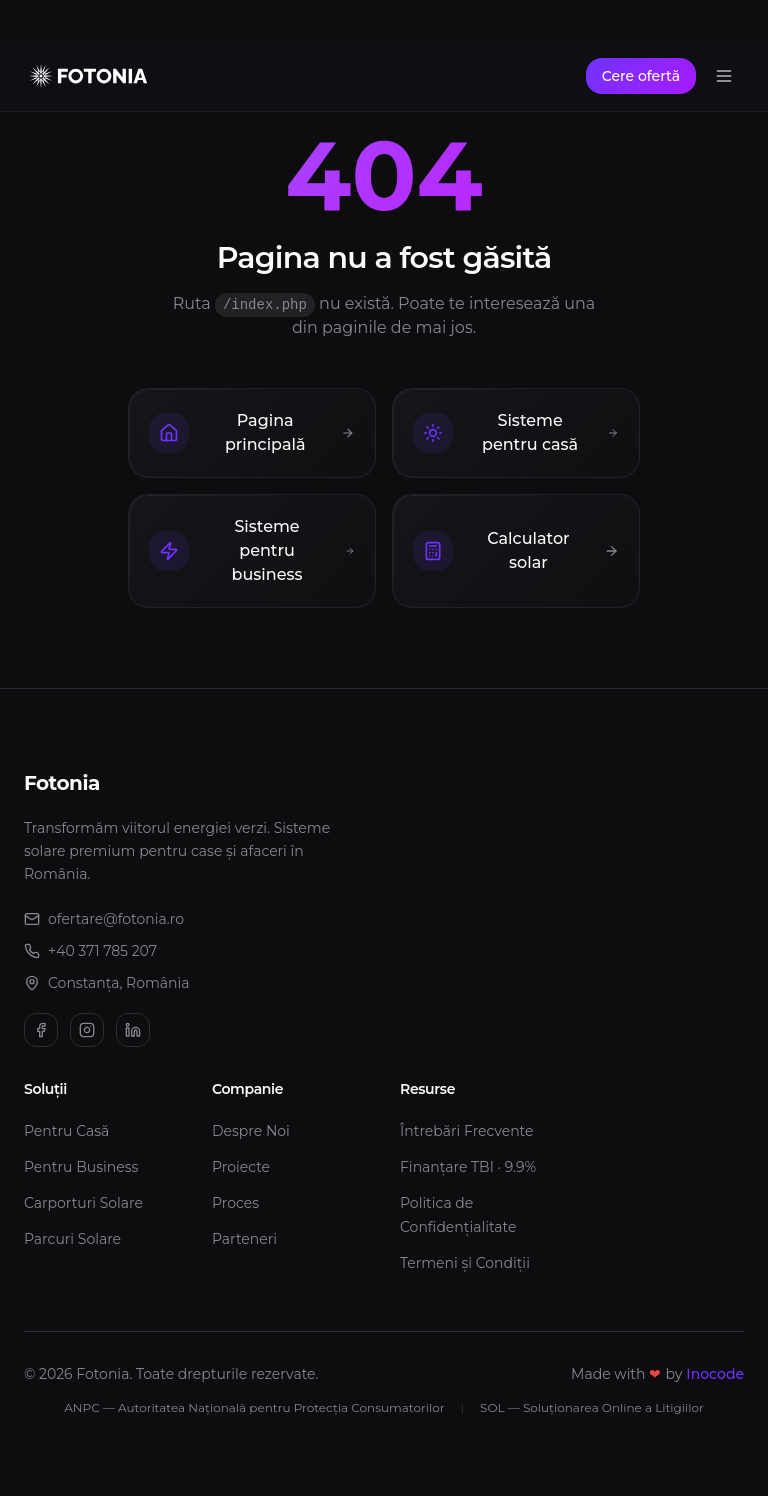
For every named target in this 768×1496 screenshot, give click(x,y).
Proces (235, 1203)
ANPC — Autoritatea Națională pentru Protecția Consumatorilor (254, 1407)
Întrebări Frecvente (466, 1131)
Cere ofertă (641, 76)
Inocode (715, 1374)
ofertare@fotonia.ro (114, 919)
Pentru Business (81, 1167)
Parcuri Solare (72, 1239)
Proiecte (241, 1167)
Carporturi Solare (83, 1203)
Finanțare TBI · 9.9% (468, 1167)
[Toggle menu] (724, 76)
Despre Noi (251, 1131)
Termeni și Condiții (465, 1263)
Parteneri (244, 1239)
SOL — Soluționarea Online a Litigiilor (592, 1407)
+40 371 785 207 (90, 951)
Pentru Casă (66, 1131)
